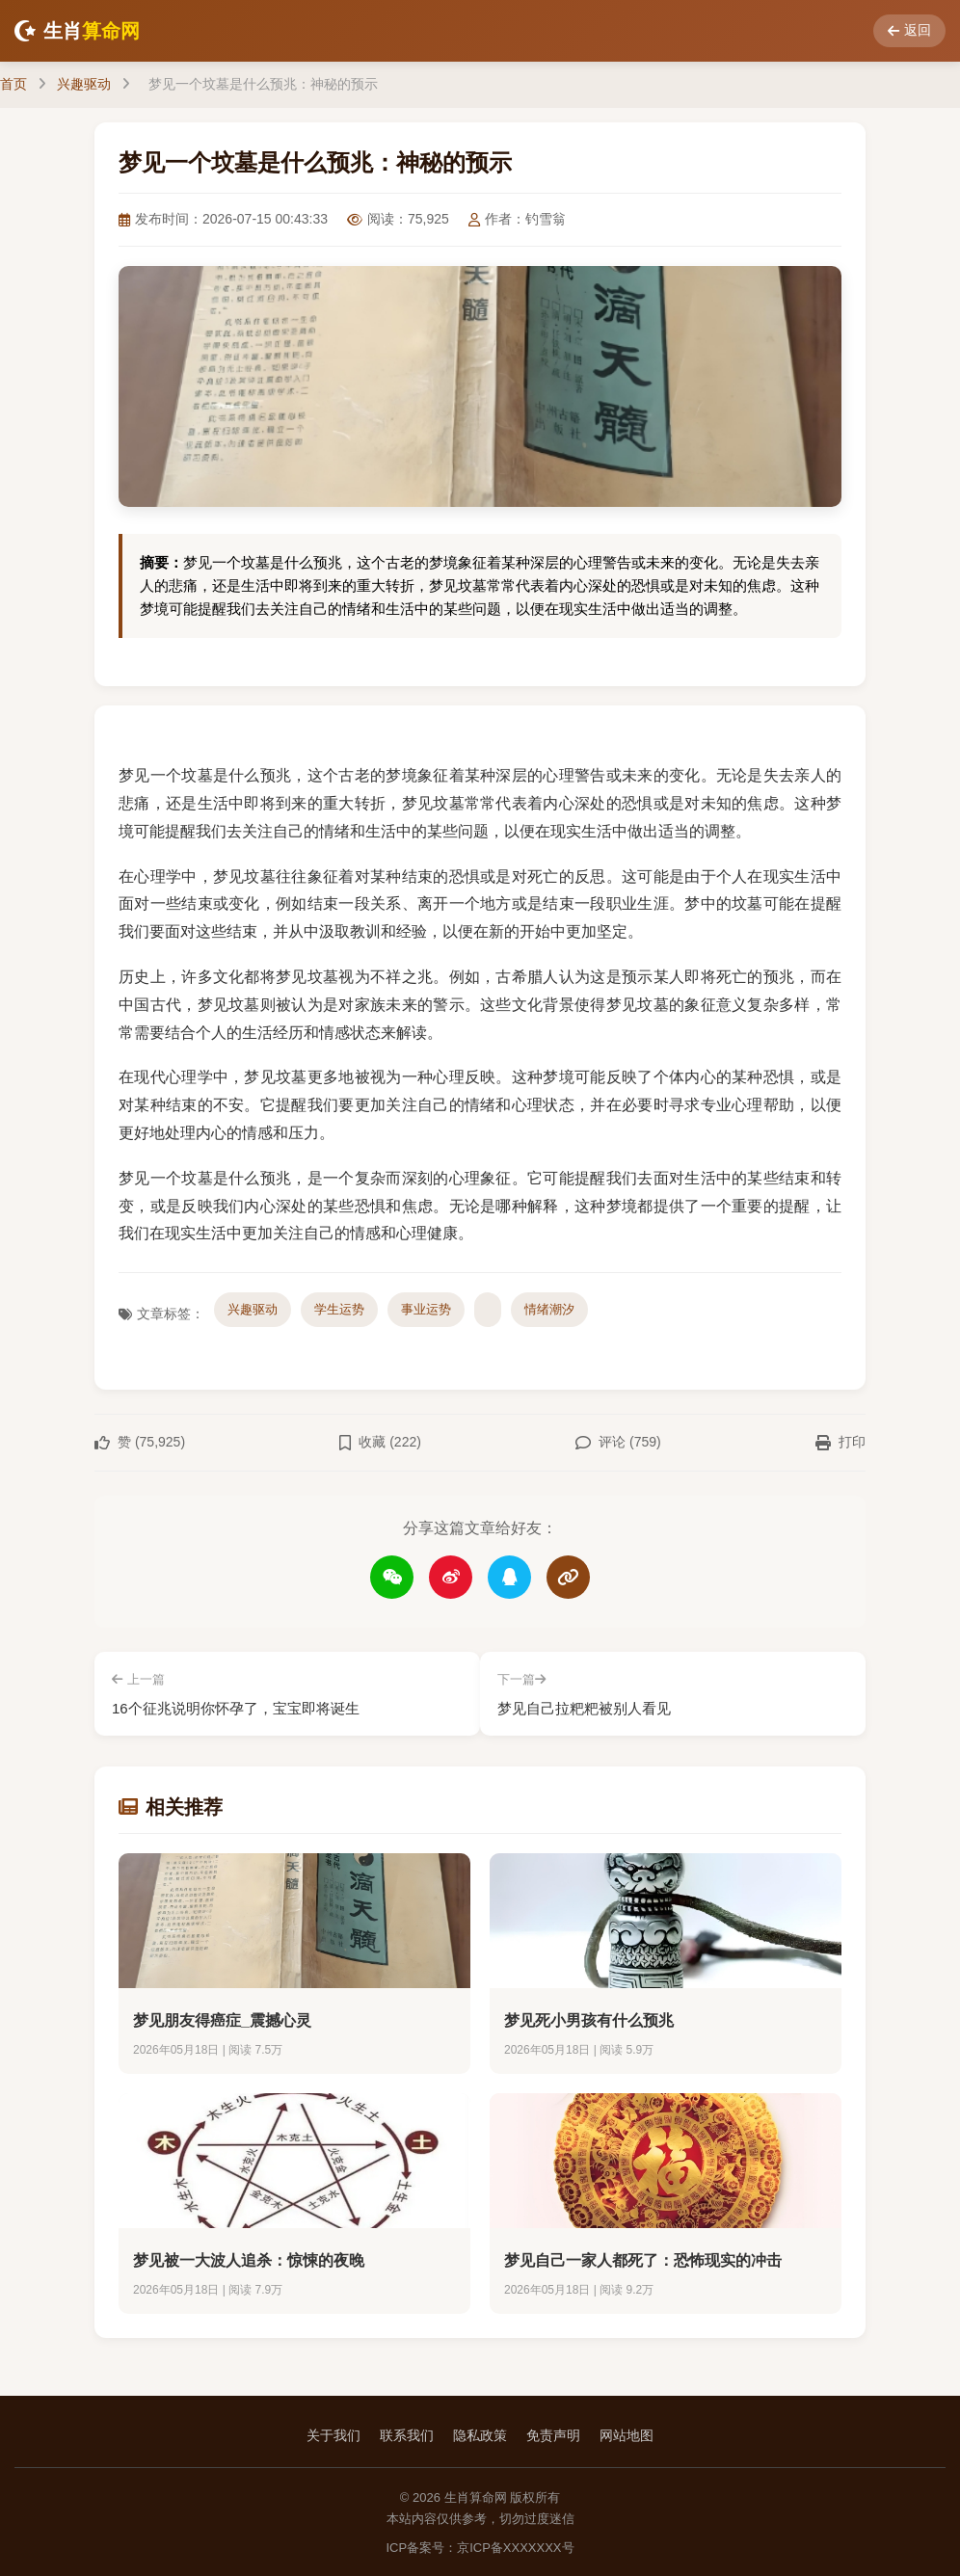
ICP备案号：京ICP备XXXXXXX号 (479, 2545)
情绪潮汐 (549, 1309)
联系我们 (407, 2433)
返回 (909, 30)
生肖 (77, 30)
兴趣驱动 (84, 84)
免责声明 (553, 2433)
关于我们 (333, 2433)
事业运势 (426, 1309)
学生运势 (339, 1309)
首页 (13, 84)
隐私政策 (480, 2433)
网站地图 (626, 2433)
